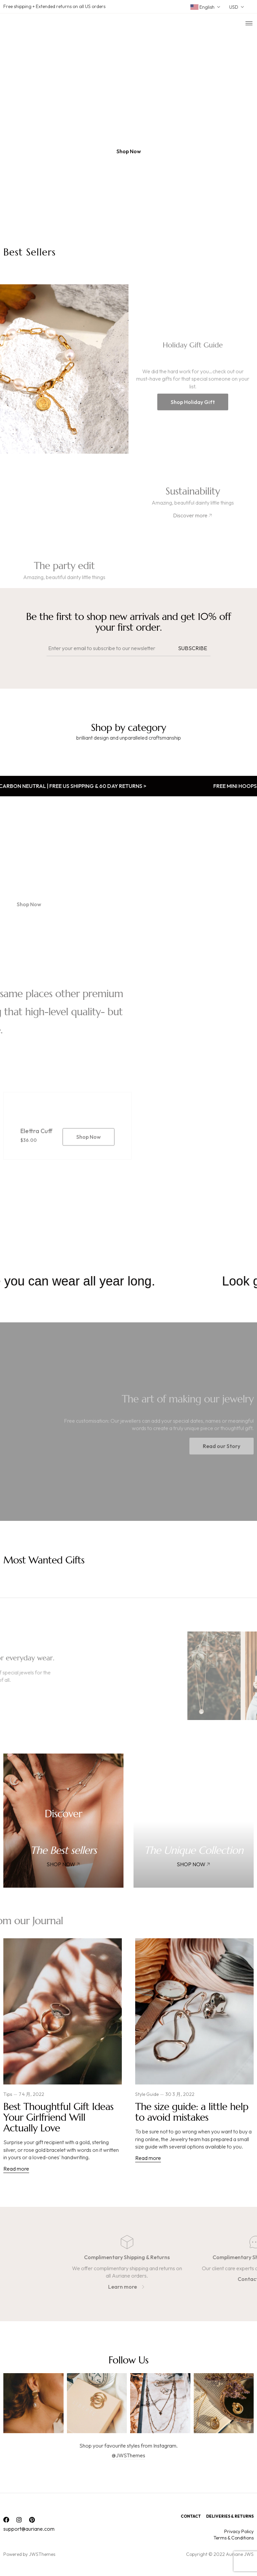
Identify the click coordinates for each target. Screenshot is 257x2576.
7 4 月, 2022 (31, 2094)
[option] (128, 126)
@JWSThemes (128, 2455)
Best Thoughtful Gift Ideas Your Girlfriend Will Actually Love (58, 2117)
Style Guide (147, 2094)
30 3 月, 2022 (179, 2094)
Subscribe (192, 648)
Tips (7, 2094)
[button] (128, 151)
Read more (16, 2168)
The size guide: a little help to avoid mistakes (191, 2111)
